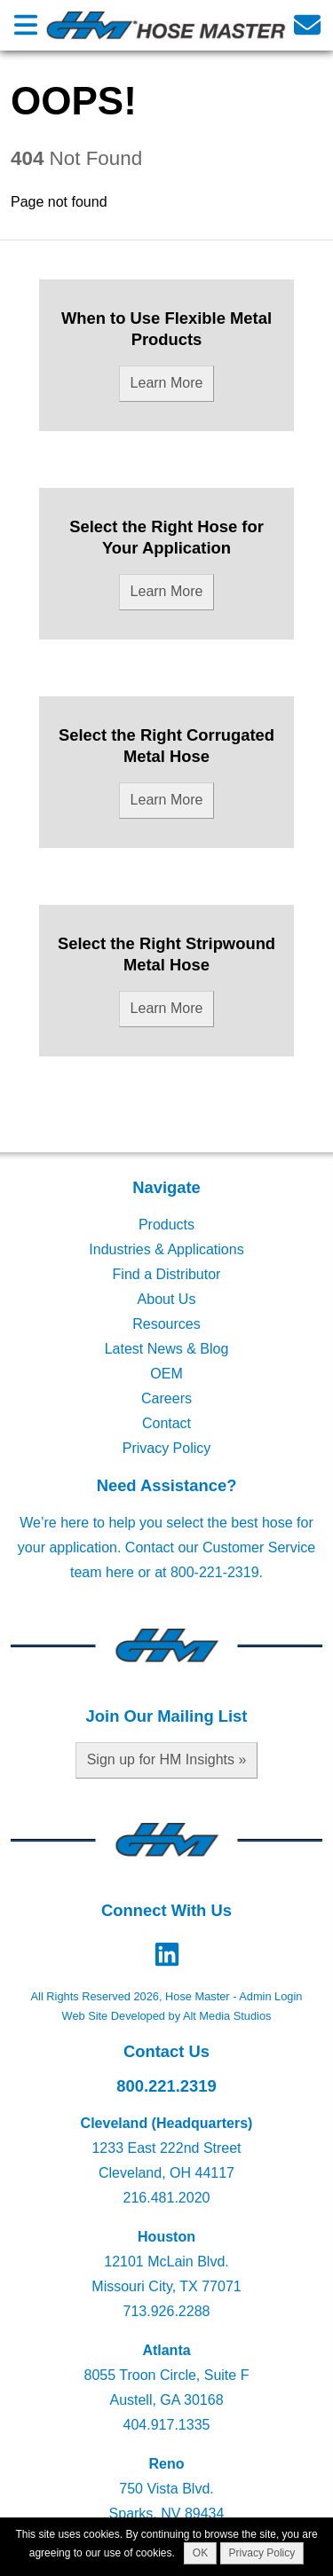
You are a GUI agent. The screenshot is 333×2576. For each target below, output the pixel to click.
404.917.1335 (166, 2424)
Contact (166, 1423)
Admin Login (270, 1996)
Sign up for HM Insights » (167, 1759)
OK (200, 2553)
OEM (166, 1373)
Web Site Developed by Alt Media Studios (167, 2015)
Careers (166, 1398)
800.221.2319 (166, 2086)
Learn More (167, 382)
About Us (167, 1299)
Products (166, 1224)
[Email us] (307, 25)
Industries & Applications (166, 1249)
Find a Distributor (167, 1274)
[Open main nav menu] (25, 25)
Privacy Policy (167, 1448)
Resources (166, 1323)
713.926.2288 (166, 2311)
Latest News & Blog (167, 1348)
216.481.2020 (166, 2197)
